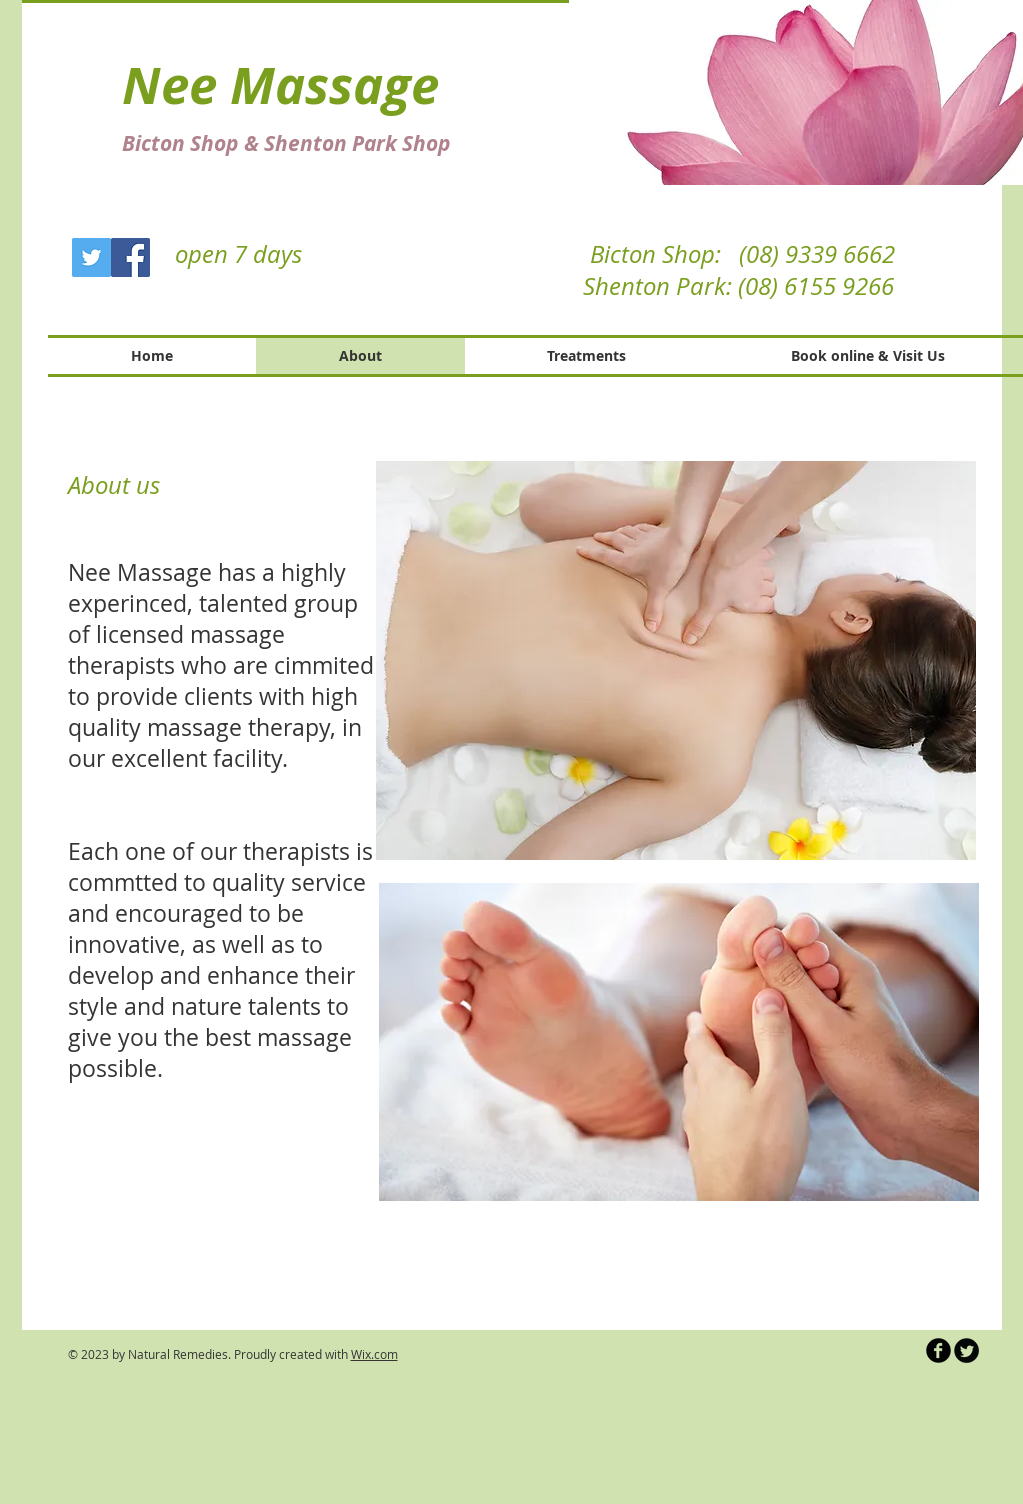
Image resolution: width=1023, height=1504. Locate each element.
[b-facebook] (938, 1350)
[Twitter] (91, 257)
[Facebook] (130, 257)
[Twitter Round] (966, 1350)
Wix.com (374, 1354)
